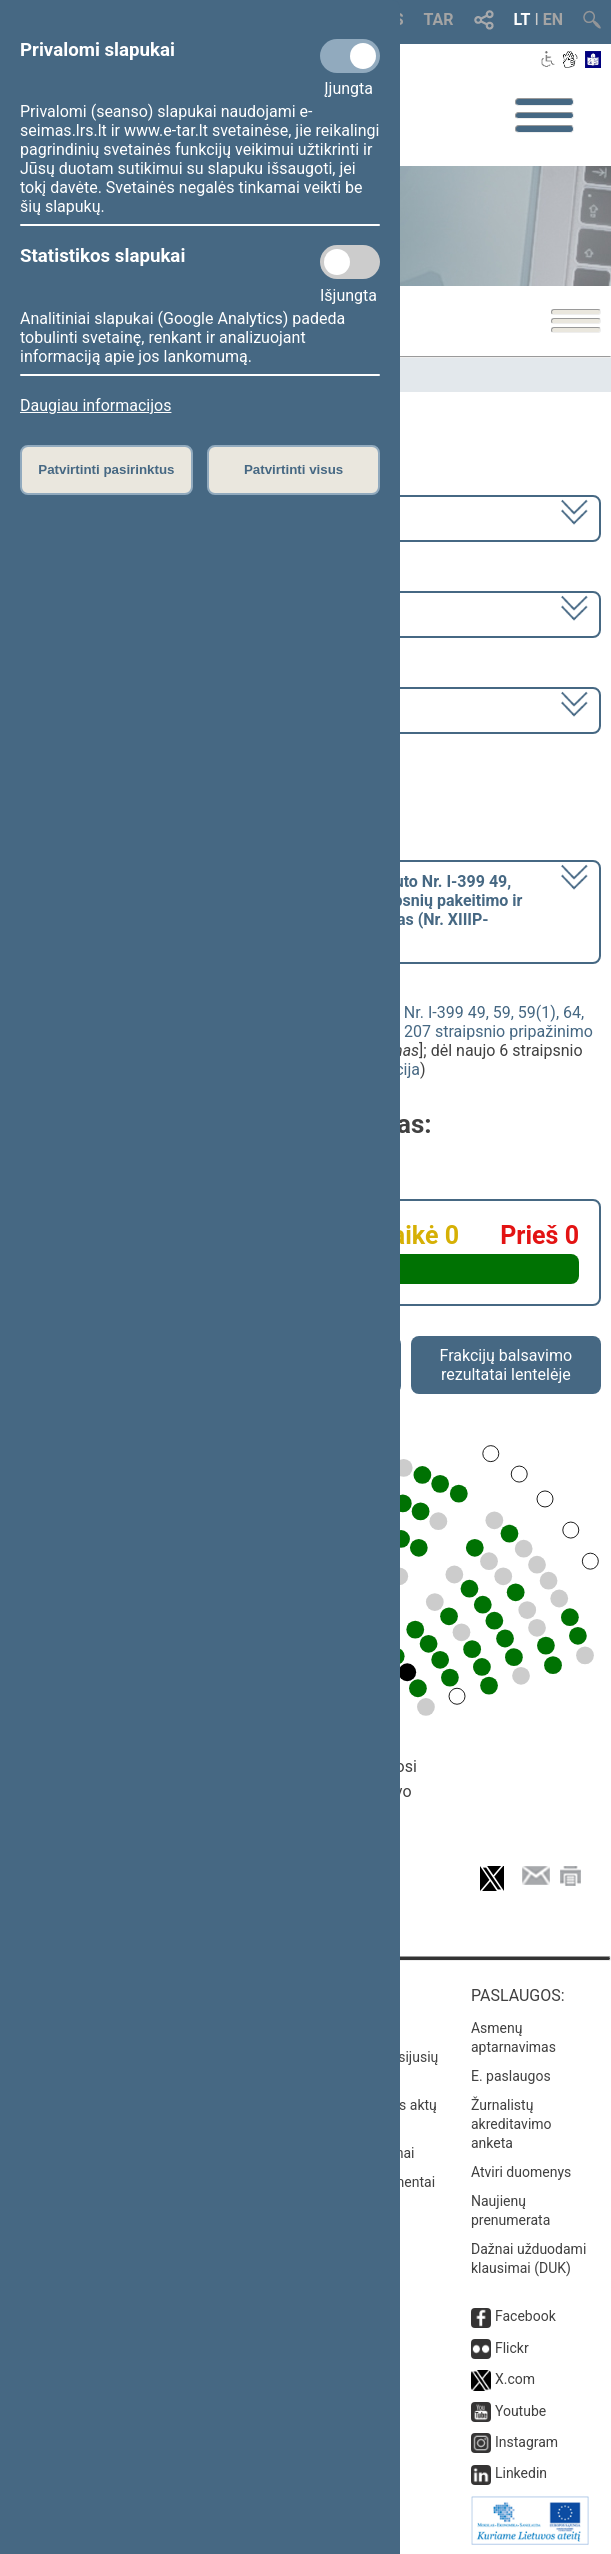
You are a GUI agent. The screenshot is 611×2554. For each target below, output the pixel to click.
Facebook (525, 2316)
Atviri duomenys (521, 2172)
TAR (439, 19)
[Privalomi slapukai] (350, 56)
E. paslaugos (511, 2076)
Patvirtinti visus (293, 469)
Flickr (512, 2348)
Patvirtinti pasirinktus (106, 469)
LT (522, 19)
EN (553, 19)
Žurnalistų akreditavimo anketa (511, 2124)
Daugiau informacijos (95, 405)
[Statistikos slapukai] (350, 262)
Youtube (520, 2411)
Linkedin (521, 2473)
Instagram (526, 2442)
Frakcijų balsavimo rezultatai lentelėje (506, 1365)
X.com (515, 2379)
